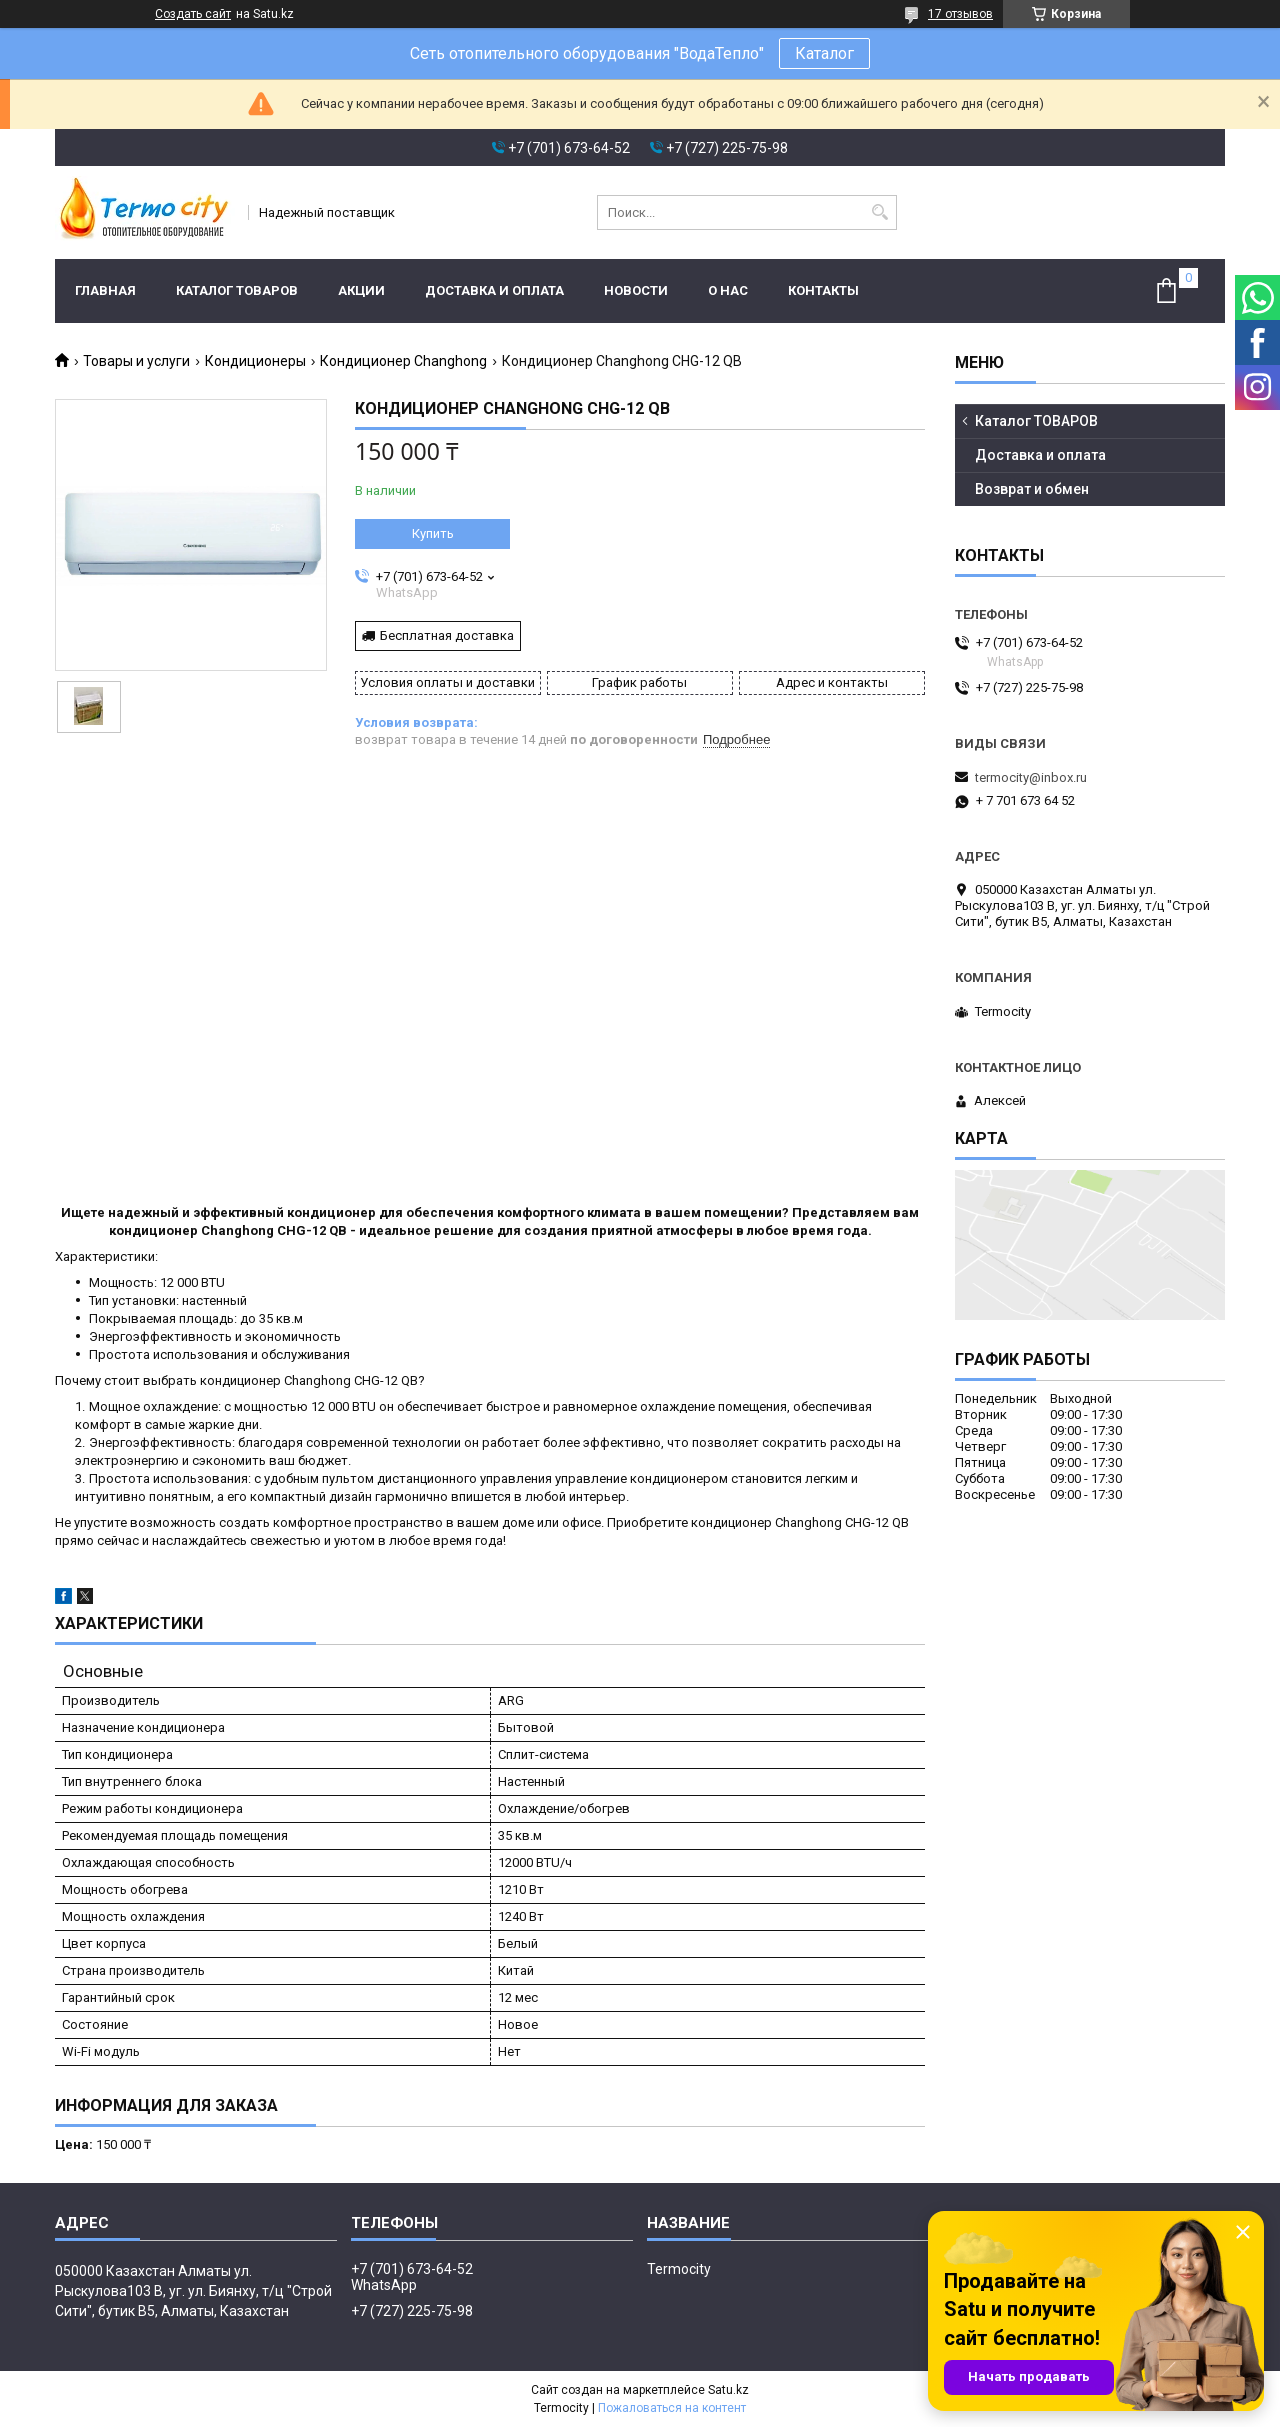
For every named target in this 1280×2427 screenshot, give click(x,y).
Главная (105, 290)
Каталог (824, 53)
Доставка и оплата (494, 290)
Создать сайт (193, 14)
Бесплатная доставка (447, 635)
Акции (361, 290)
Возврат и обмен (1032, 489)
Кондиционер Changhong (403, 361)
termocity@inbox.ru (1031, 777)
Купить (433, 533)
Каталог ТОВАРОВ (237, 290)
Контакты (823, 290)
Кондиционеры (255, 361)
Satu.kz (728, 2390)
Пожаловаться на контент (672, 2408)
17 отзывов (960, 14)
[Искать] (879, 212)
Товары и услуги (136, 361)
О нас (728, 290)
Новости (636, 290)
